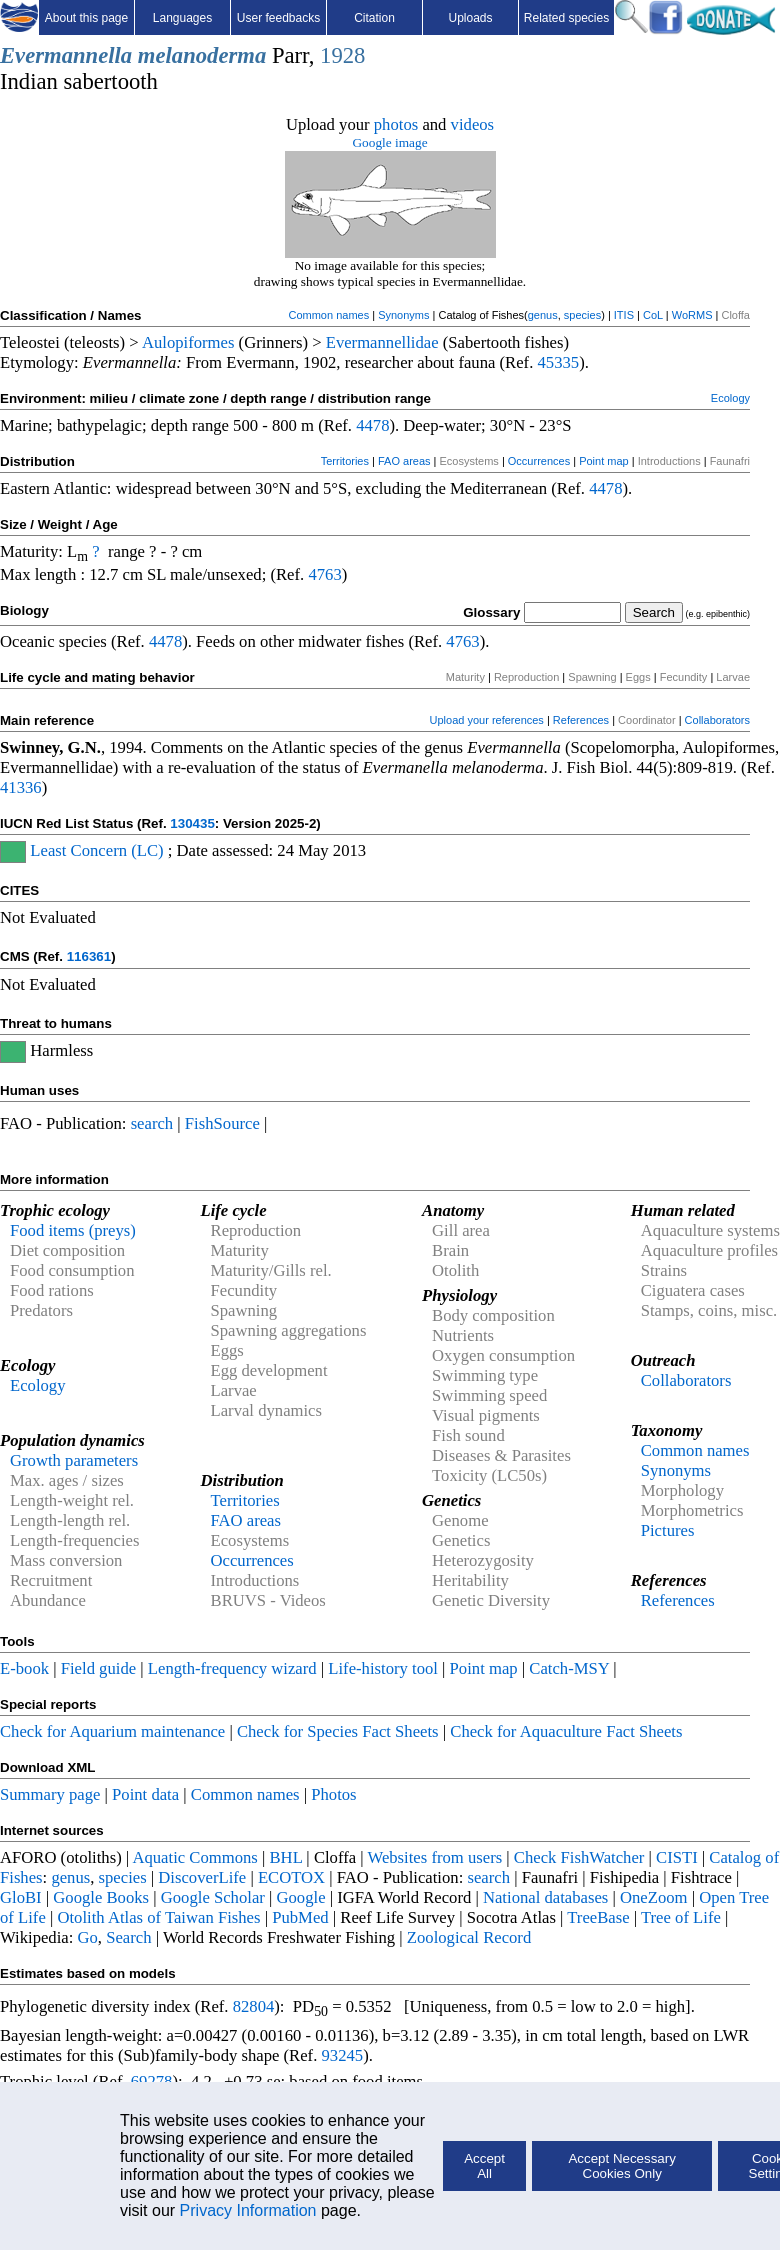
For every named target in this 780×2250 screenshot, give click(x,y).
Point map (604, 461)
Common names (328, 315)
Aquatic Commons (194, 1857)
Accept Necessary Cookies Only (621, 2166)
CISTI (677, 1857)
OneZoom (654, 1897)
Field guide (98, 1668)
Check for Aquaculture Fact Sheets (566, 1731)
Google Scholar (213, 1897)
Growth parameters (74, 1460)
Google (301, 1897)
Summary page (50, 1794)
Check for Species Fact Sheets (338, 1731)
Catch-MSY (569, 1668)
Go (88, 1937)
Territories (345, 461)
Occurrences (539, 461)
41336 (21, 787)
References (581, 720)
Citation (374, 18)
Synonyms (403, 315)
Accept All (484, 2166)
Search (128, 1937)
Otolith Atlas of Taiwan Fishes (158, 1917)
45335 (558, 362)
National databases (545, 1897)
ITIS (624, 315)
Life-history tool (383, 1668)
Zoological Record (469, 1937)
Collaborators (717, 720)
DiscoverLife (202, 1877)
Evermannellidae (382, 342)
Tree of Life (681, 1917)
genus (543, 315)
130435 (192, 823)
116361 (89, 956)
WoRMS (692, 315)
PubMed (300, 1917)
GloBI (21, 1897)
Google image (389, 142)
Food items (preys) (73, 1230)
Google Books (101, 1897)
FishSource (222, 1123)
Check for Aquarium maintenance (112, 1731)
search (152, 1123)
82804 (254, 2006)
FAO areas (404, 461)
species (582, 315)
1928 (342, 55)
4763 (324, 574)
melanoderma (202, 55)
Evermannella (66, 55)
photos (396, 124)
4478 (372, 425)
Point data (145, 1794)
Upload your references (487, 720)
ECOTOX (291, 1877)
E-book (24, 1668)
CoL (653, 315)
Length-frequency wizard (232, 1668)
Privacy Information (248, 2210)
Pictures (668, 1530)
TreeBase (598, 1917)
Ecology (730, 398)
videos (473, 124)
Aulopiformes (188, 342)
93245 (343, 2055)
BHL (286, 1857)
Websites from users (435, 1857)
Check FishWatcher (579, 1857)
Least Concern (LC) (96, 850)
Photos (333, 1794)
